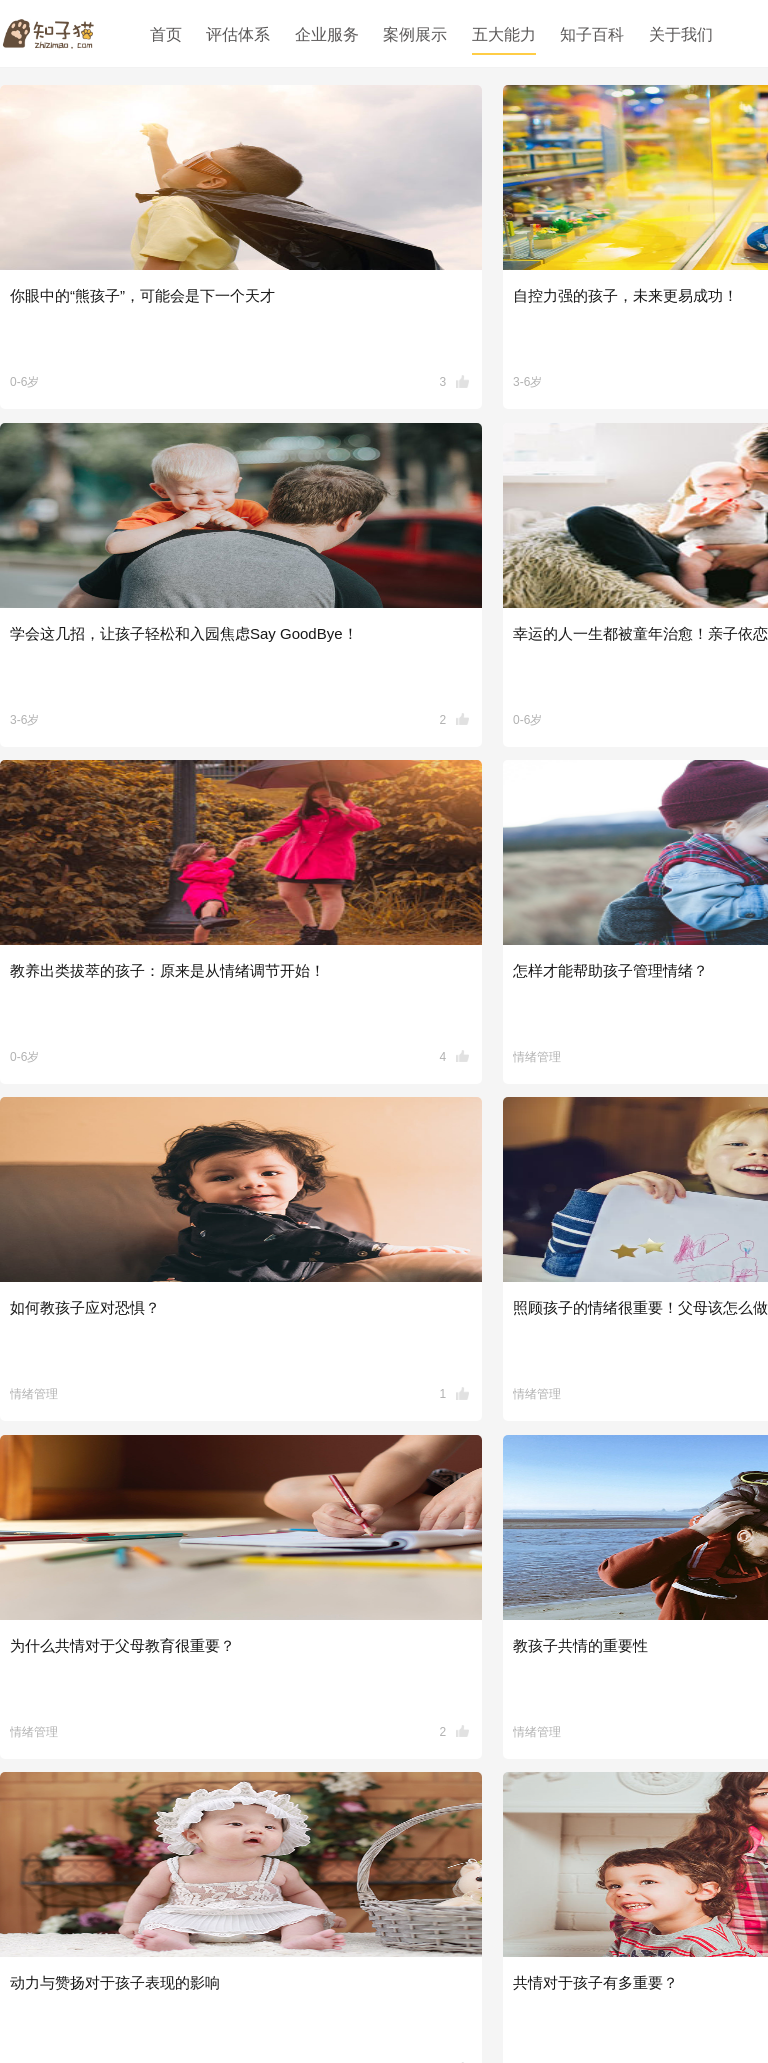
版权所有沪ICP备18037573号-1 (510, 2002)
